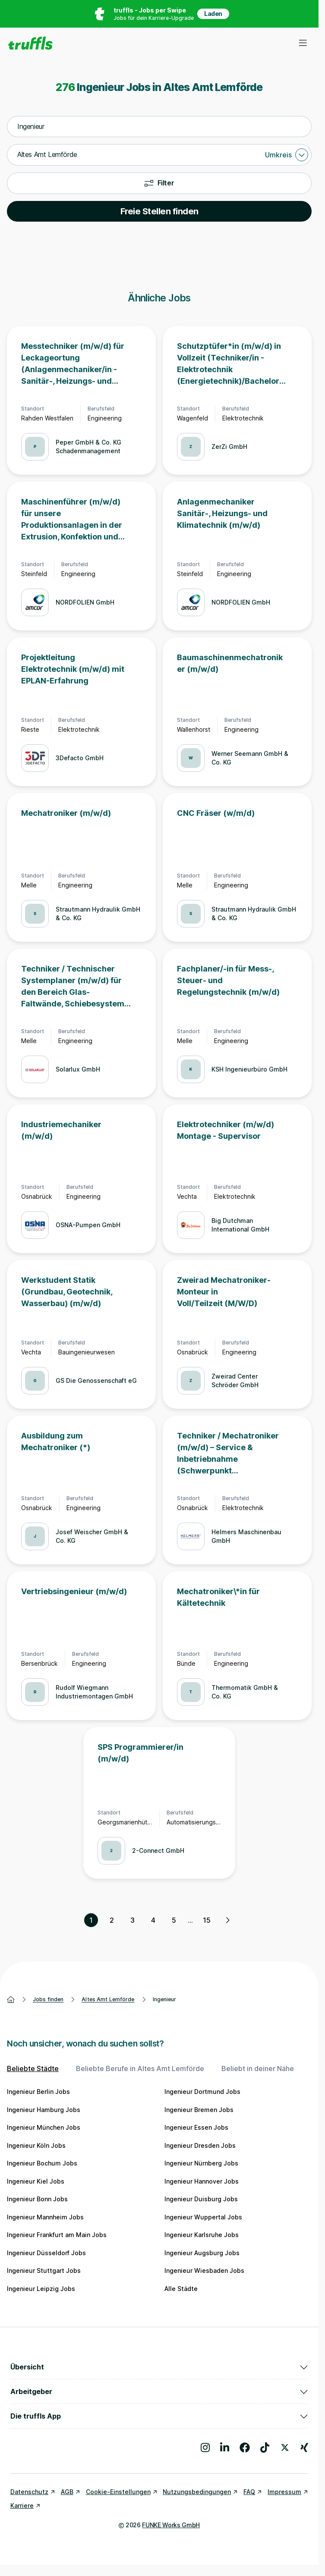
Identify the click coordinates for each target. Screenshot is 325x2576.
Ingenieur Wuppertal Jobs (203, 2217)
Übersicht (159, 2367)
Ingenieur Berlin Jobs (38, 2091)
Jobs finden (48, 1999)
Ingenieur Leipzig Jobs (41, 2288)
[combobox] (159, 127)
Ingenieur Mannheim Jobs (45, 2217)
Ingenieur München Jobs (43, 2127)
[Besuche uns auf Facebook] (245, 2447)
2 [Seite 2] (112, 1920)
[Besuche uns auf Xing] (304, 2447)
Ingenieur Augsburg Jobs (202, 2252)
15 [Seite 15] (207, 1920)
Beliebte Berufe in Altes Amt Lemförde (140, 2068)
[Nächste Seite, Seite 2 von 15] (227, 1920)
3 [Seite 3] (132, 1920)
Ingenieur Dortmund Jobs (202, 2091)
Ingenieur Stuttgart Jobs (44, 2270)
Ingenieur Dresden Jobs (200, 2145)
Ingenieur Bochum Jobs (42, 2163)
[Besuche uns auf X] (285, 2447)
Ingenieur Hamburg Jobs (43, 2109)
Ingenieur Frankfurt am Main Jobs (57, 2234)
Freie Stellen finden (159, 211)
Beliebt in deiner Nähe (257, 2068)
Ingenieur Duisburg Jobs (201, 2199)
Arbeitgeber (159, 2391)
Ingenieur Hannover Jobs (201, 2181)
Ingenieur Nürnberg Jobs (201, 2163)
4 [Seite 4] (153, 1920)
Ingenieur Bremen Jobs (198, 2109)
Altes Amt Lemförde (108, 1999)
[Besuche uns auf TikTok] (264, 2447)
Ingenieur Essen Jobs (196, 2127)
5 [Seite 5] (174, 1920)
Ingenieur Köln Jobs (36, 2145)
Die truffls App (159, 2416)
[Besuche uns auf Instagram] (205, 2447)
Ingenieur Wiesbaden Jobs (204, 2270)
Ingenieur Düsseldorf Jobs (46, 2252)
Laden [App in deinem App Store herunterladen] (213, 13)
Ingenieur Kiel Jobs (35, 2181)
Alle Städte (181, 2288)
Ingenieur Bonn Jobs (37, 2199)
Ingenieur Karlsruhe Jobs (201, 2234)
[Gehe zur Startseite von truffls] (30, 43)
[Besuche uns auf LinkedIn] (224, 2447)
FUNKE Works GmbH (170, 2525)
